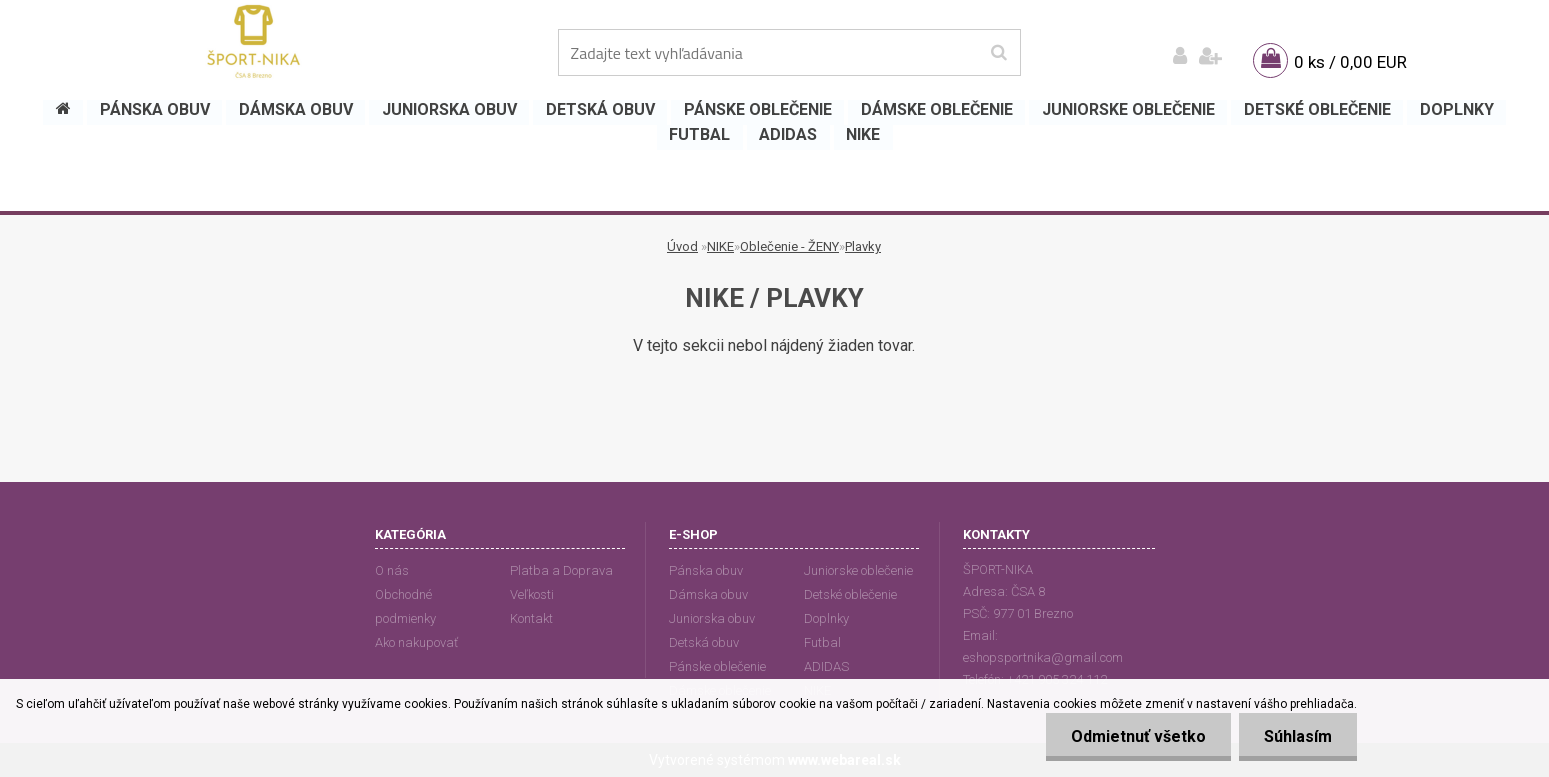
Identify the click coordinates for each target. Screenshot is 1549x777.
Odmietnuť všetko (1138, 736)
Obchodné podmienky (405, 606)
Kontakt (531, 618)
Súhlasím (1298, 736)
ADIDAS (826, 666)
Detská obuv (704, 642)
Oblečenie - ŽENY (789, 246)
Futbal (822, 642)
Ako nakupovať (416, 642)
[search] (998, 53)
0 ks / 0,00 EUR (1350, 62)
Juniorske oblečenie (858, 570)
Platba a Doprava (561, 570)
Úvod (682, 246)
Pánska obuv (706, 570)
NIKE (720, 246)
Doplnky (826, 618)
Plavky (863, 246)
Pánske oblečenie (717, 666)
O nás (392, 570)
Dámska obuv (708, 594)
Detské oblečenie (850, 594)
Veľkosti (532, 594)
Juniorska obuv (712, 618)
